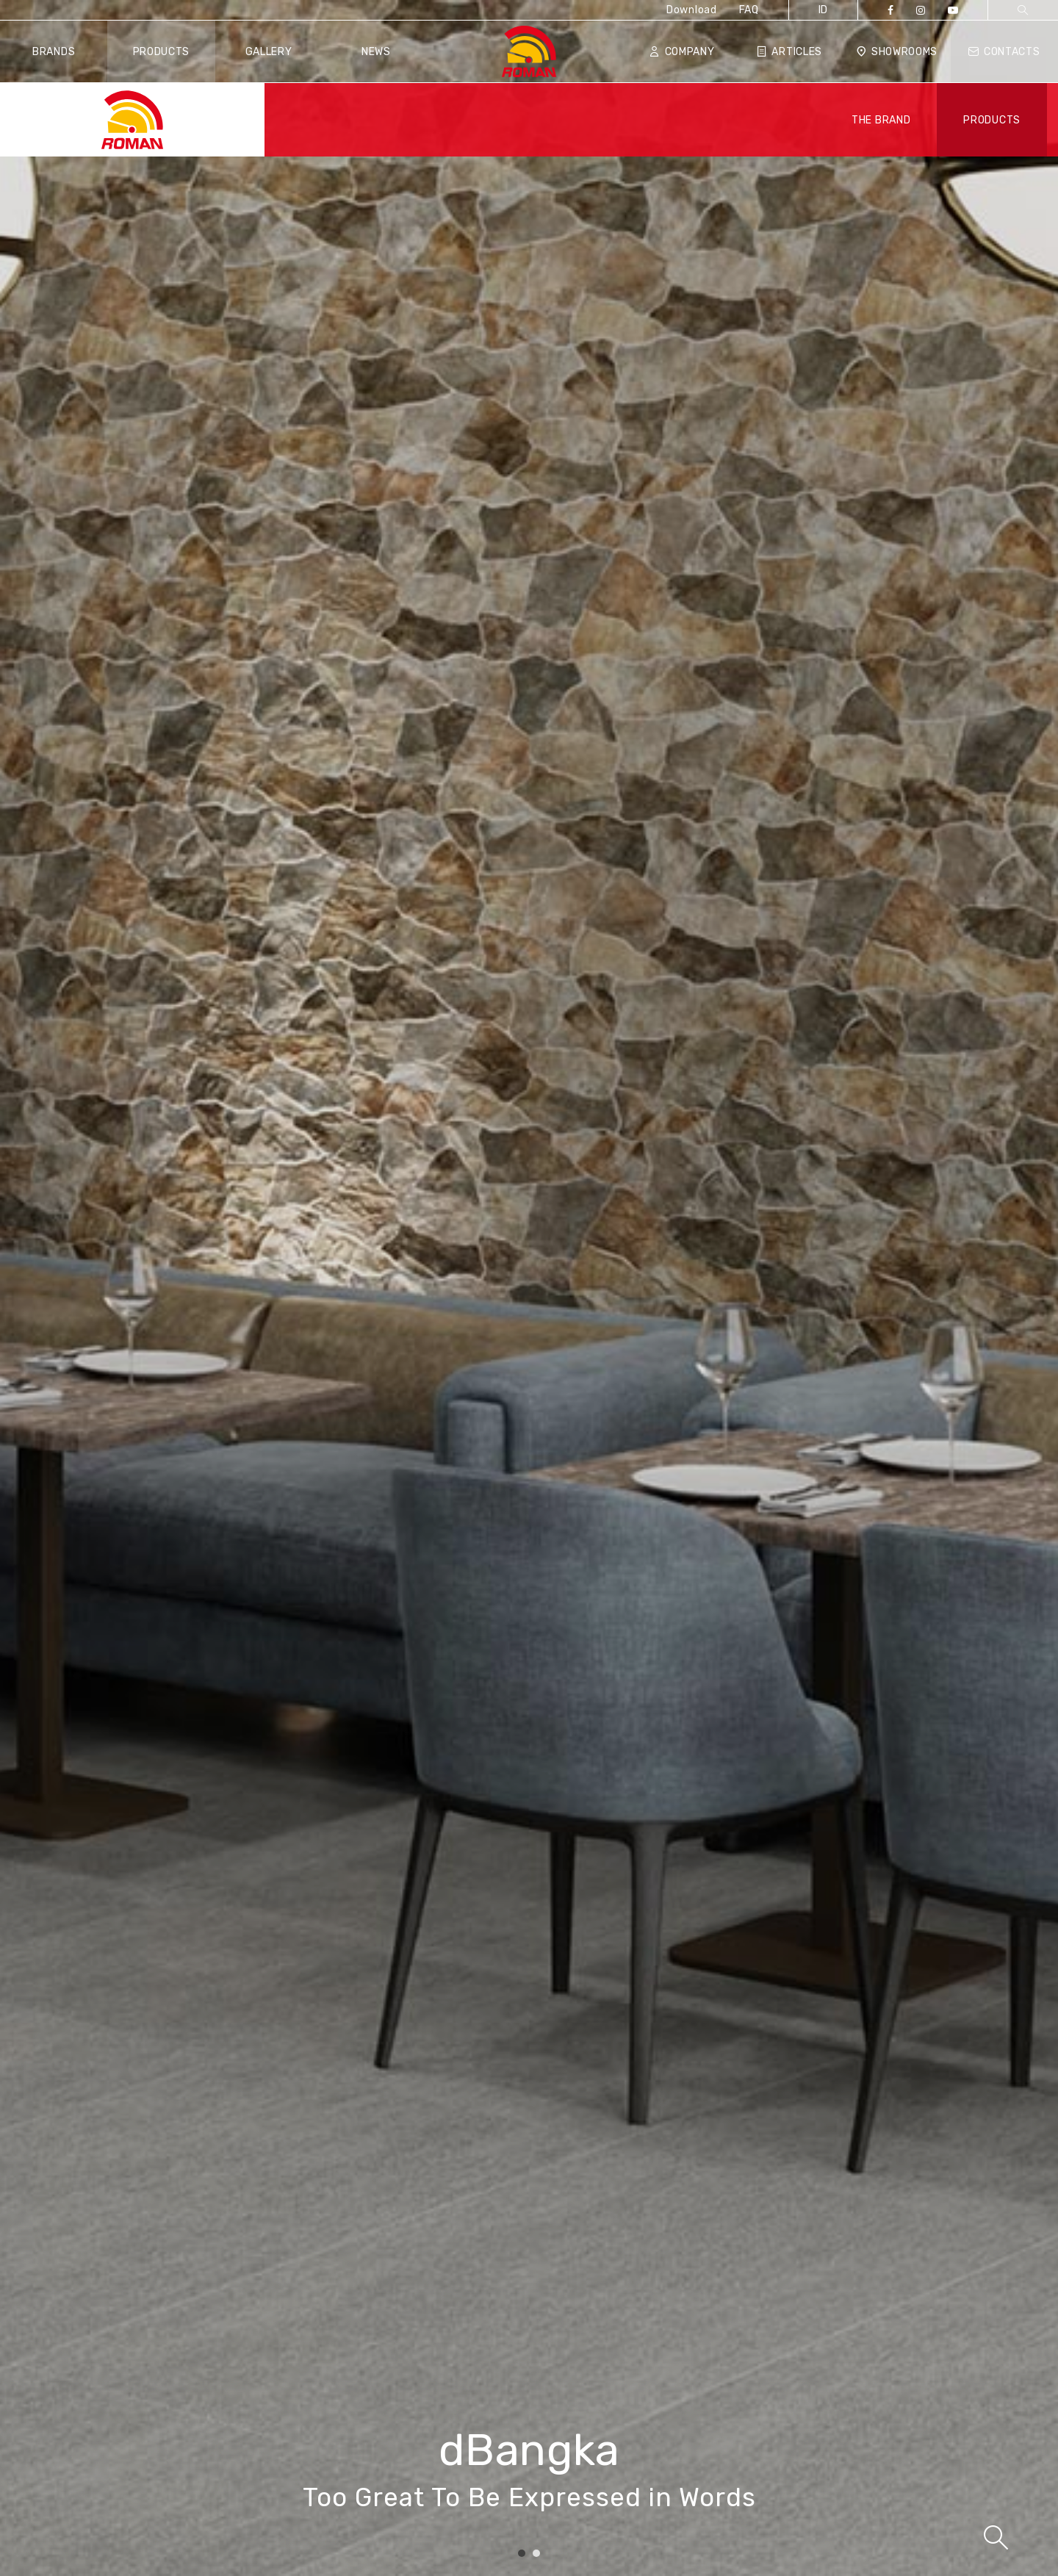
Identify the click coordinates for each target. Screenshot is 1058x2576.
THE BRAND (881, 120)
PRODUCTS (992, 120)
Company (682, 52)
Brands (53, 52)
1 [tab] (522, 2554)
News (376, 52)
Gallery (268, 52)
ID (823, 10)
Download (691, 10)
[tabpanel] (529, 1288)
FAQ (749, 10)
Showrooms (897, 52)
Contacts (1004, 52)
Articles (789, 52)
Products (161, 52)
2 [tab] (536, 2554)
